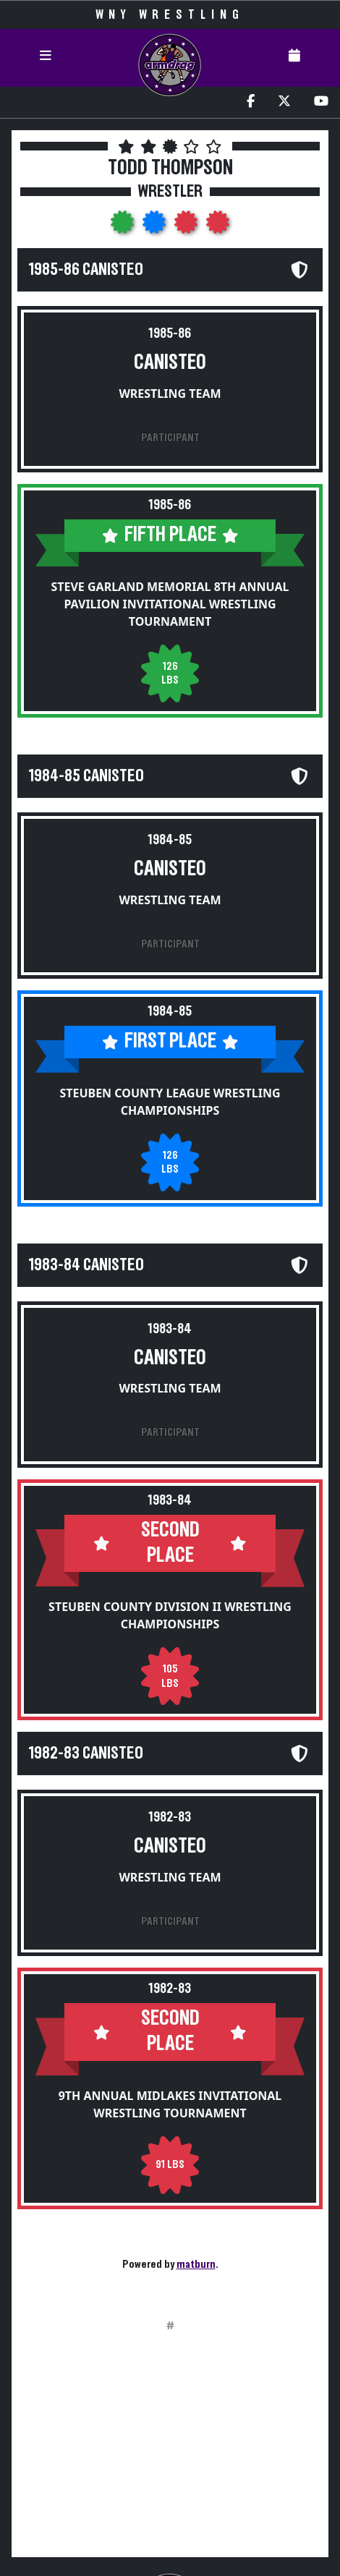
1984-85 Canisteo (86, 776)
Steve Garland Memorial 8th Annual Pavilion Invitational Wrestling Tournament (170, 604)
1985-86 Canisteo (86, 270)
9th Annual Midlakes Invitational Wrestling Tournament (170, 2104)
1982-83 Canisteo (86, 1753)
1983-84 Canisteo (86, 1265)
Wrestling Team (170, 393)
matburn (196, 2264)
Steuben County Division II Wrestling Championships (170, 1615)
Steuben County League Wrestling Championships (169, 1101)
